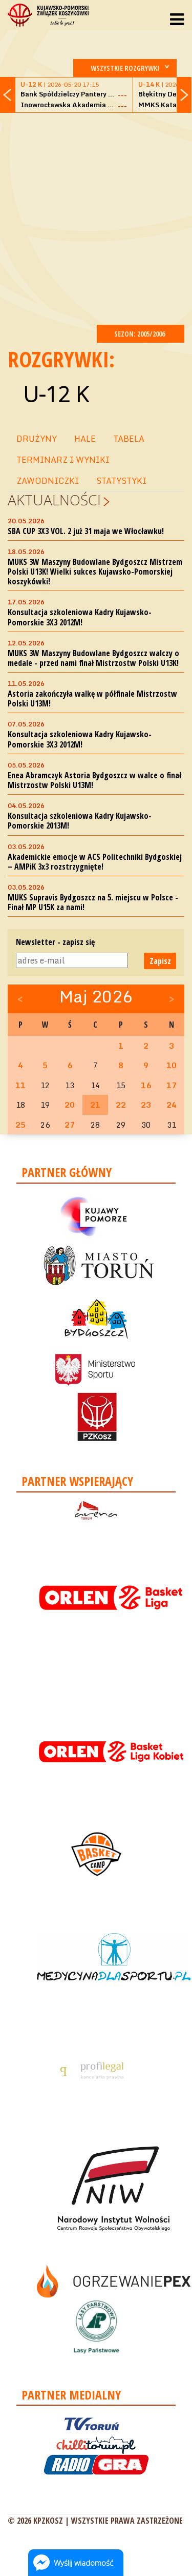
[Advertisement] (96, 217)
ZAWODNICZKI (47, 480)
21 (95, 1104)
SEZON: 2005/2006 (140, 334)
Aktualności (54, 499)
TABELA (128, 438)
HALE (85, 438)
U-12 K (55, 393)
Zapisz (160, 961)
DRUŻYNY (36, 438)
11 (20, 1085)
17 (171, 1085)
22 (121, 1104)
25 (20, 1124)
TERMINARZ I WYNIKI (63, 459)
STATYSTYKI (121, 480)
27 (70, 1124)
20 (70, 1104)
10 (171, 1065)
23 (146, 1104)
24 (171, 1104)
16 (146, 1085)
